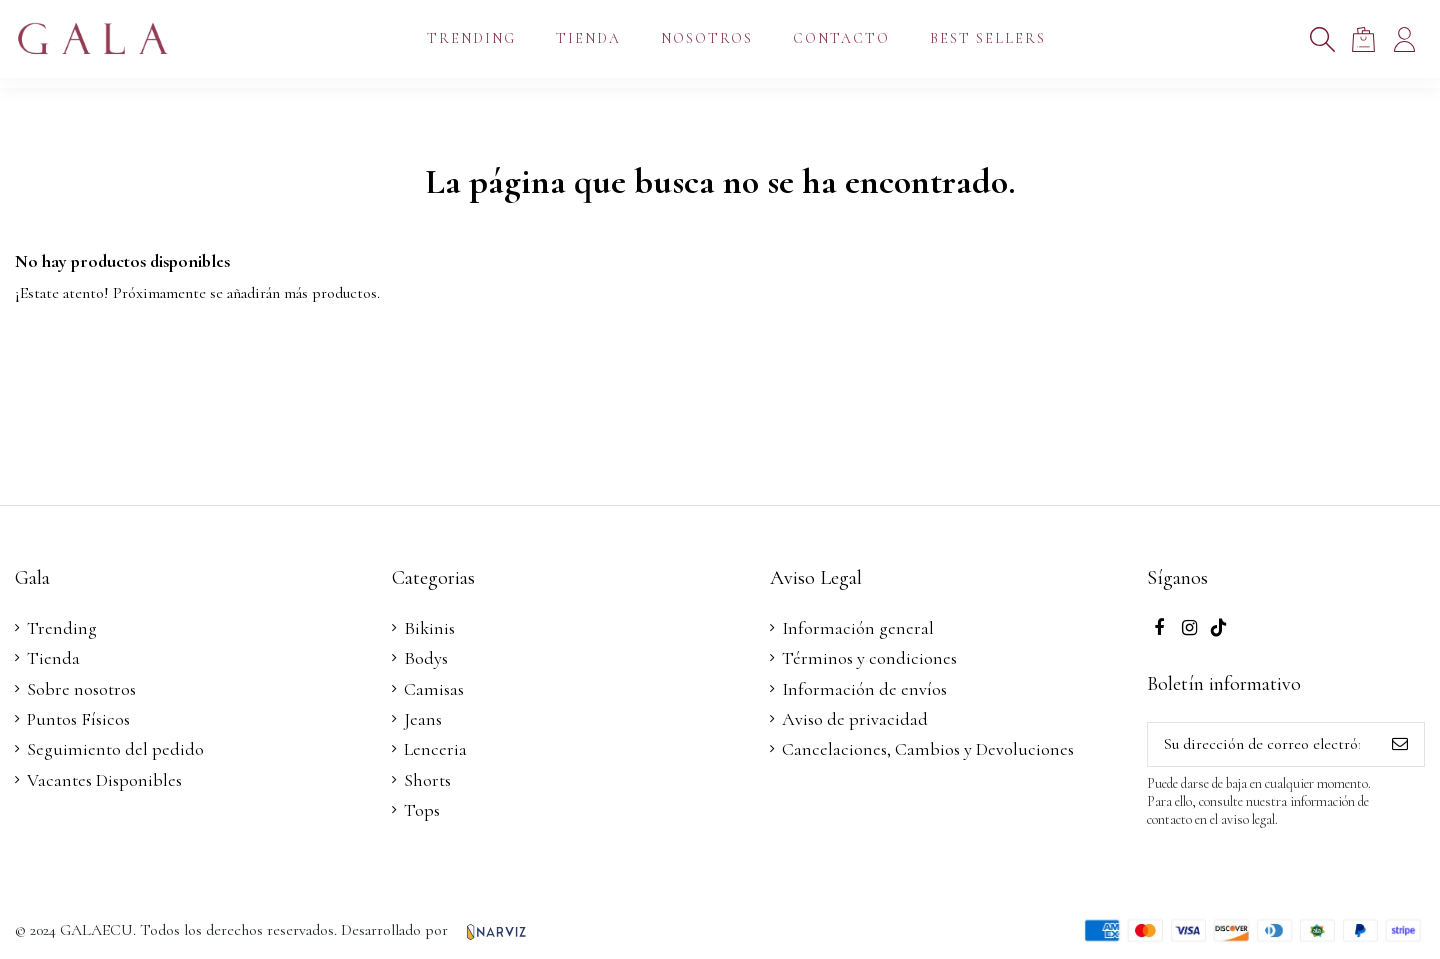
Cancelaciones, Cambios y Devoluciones (928, 749)
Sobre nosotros (81, 689)
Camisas (434, 689)
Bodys (426, 658)
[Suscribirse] (1400, 744)
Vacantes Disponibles (104, 780)
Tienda (53, 658)
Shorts (427, 780)
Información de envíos (864, 689)
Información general (858, 628)
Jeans (423, 719)
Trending (62, 628)
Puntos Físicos (78, 719)
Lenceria (435, 749)
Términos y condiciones (869, 658)
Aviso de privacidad (855, 719)
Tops (422, 810)
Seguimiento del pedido (115, 749)
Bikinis (429, 628)
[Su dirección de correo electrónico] (1262, 744)
